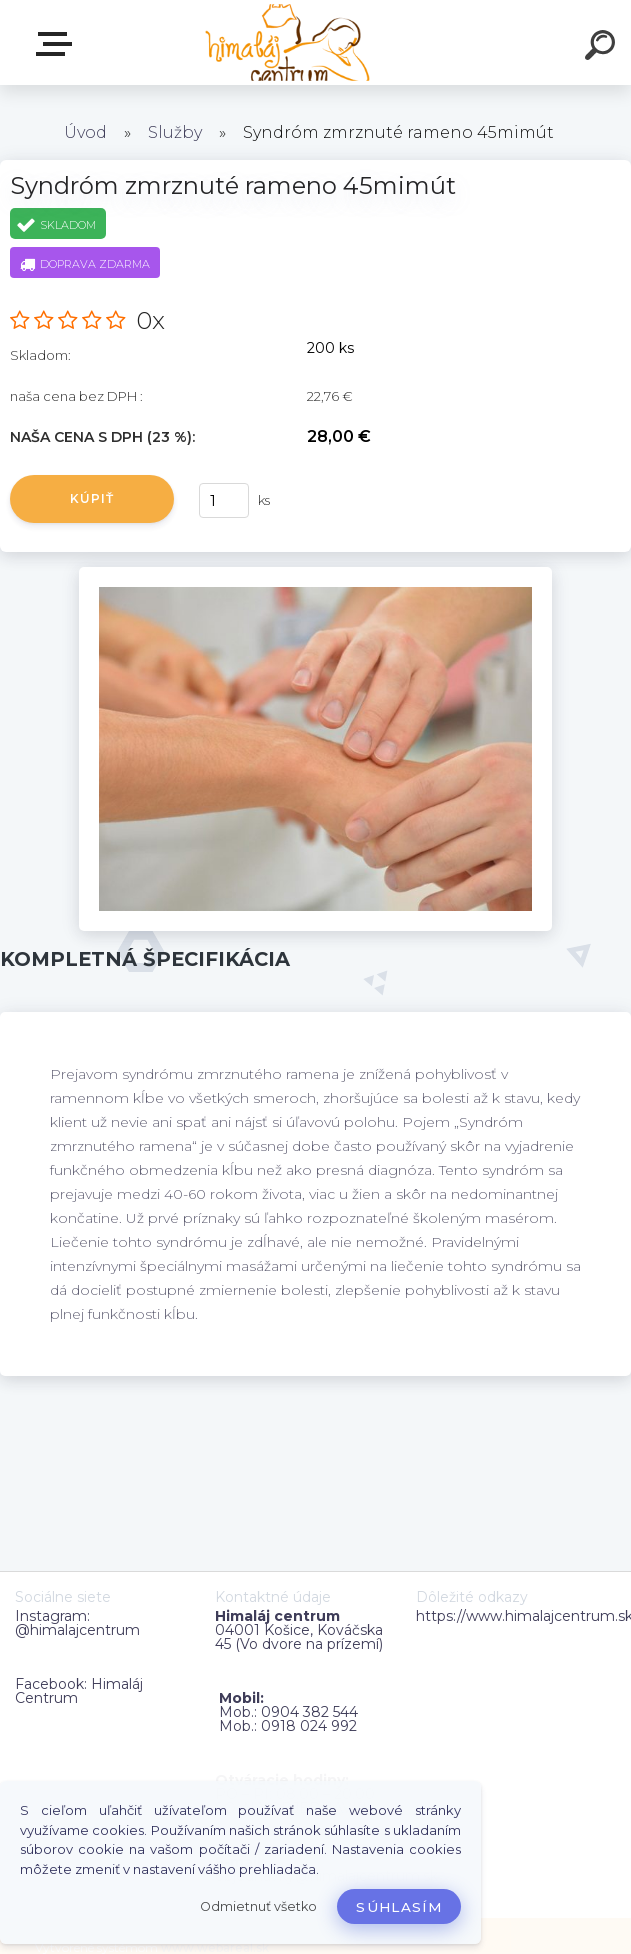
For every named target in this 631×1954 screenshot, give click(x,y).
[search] (603, 48)
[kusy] (224, 500)
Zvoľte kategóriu (58, 44)
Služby (175, 132)
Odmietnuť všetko (258, 1906)
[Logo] (285, 42)
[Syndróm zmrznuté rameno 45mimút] (315, 574)
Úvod (85, 132)
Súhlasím (399, 1907)
